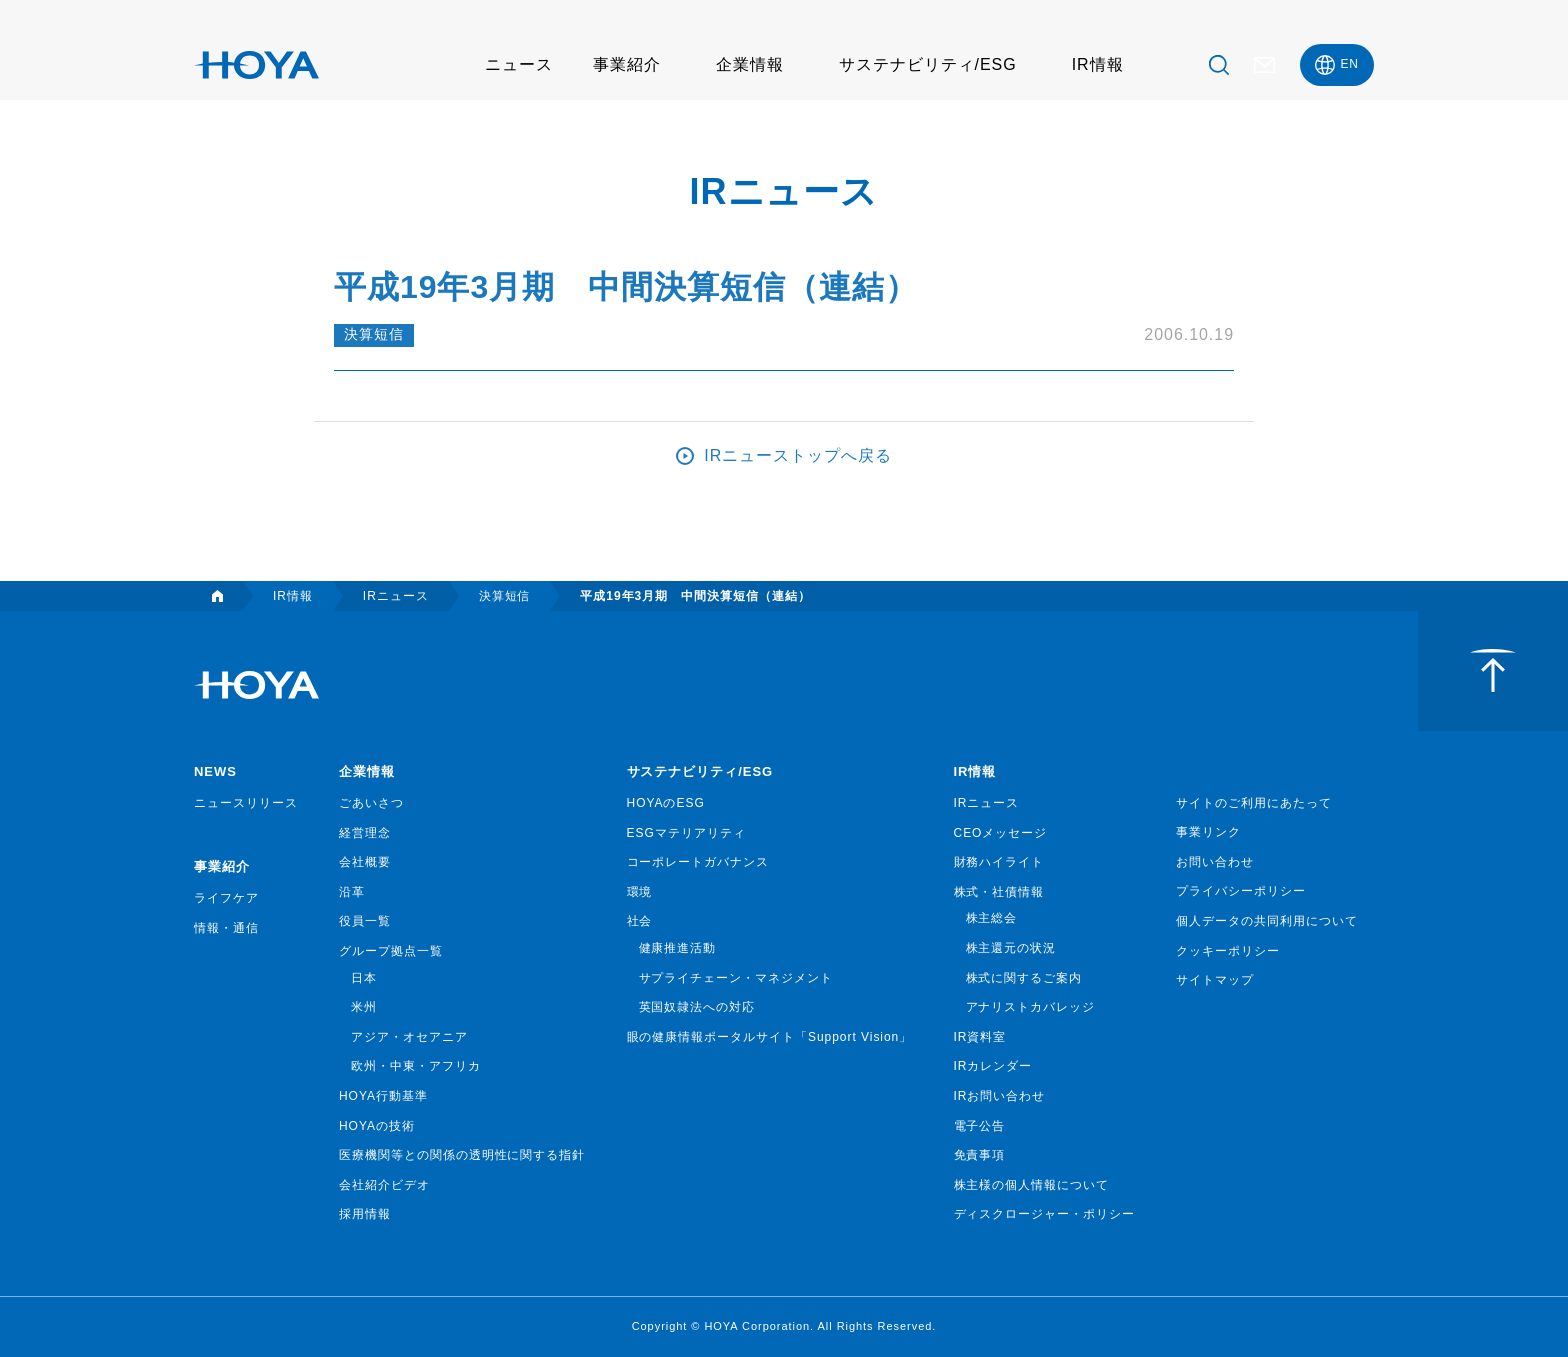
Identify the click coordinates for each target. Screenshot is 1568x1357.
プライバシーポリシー (1241, 891)
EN (1349, 64)
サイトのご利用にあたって (1254, 803)
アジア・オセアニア (409, 1037)
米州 (364, 1007)
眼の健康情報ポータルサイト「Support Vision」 (770, 1037)
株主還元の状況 (1011, 948)
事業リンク (1208, 832)
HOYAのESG (666, 803)
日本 (364, 978)
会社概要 (365, 862)
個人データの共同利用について (1266, 921)
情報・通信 (226, 928)
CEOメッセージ (1001, 833)
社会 (640, 921)
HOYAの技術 (377, 1126)
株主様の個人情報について (1032, 1185)
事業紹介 (627, 64)
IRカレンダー (993, 1066)
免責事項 (980, 1155)
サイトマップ (1215, 980)
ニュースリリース (246, 803)
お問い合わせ (1215, 862)
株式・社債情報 (999, 892)
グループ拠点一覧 (391, 951)
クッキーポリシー (1228, 951)
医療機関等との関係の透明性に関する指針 (462, 1155)
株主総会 (992, 918)
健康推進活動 (678, 948)
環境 (640, 892)
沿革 (352, 892)
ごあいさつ (371, 803)
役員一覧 (365, 921)
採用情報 (365, 1214)
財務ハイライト (999, 862)
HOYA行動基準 (383, 1096)
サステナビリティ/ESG (928, 64)
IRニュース (987, 803)
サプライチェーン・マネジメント (736, 978)
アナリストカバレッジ (1031, 1007)
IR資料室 (980, 1037)
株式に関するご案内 (1024, 978)
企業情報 (750, 64)
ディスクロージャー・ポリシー (1044, 1214)
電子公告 (980, 1126)
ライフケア (226, 898)
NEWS (215, 771)
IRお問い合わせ (1000, 1096)
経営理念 (365, 833)
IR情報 (1098, 64)
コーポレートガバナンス (698, 862)
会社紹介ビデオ (384, 1185)
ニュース (519, 64)
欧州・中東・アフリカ (416, 1066)
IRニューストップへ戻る (798, 455)
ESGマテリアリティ (686, 833)
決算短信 (374, 335)
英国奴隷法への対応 (697, 1007)
